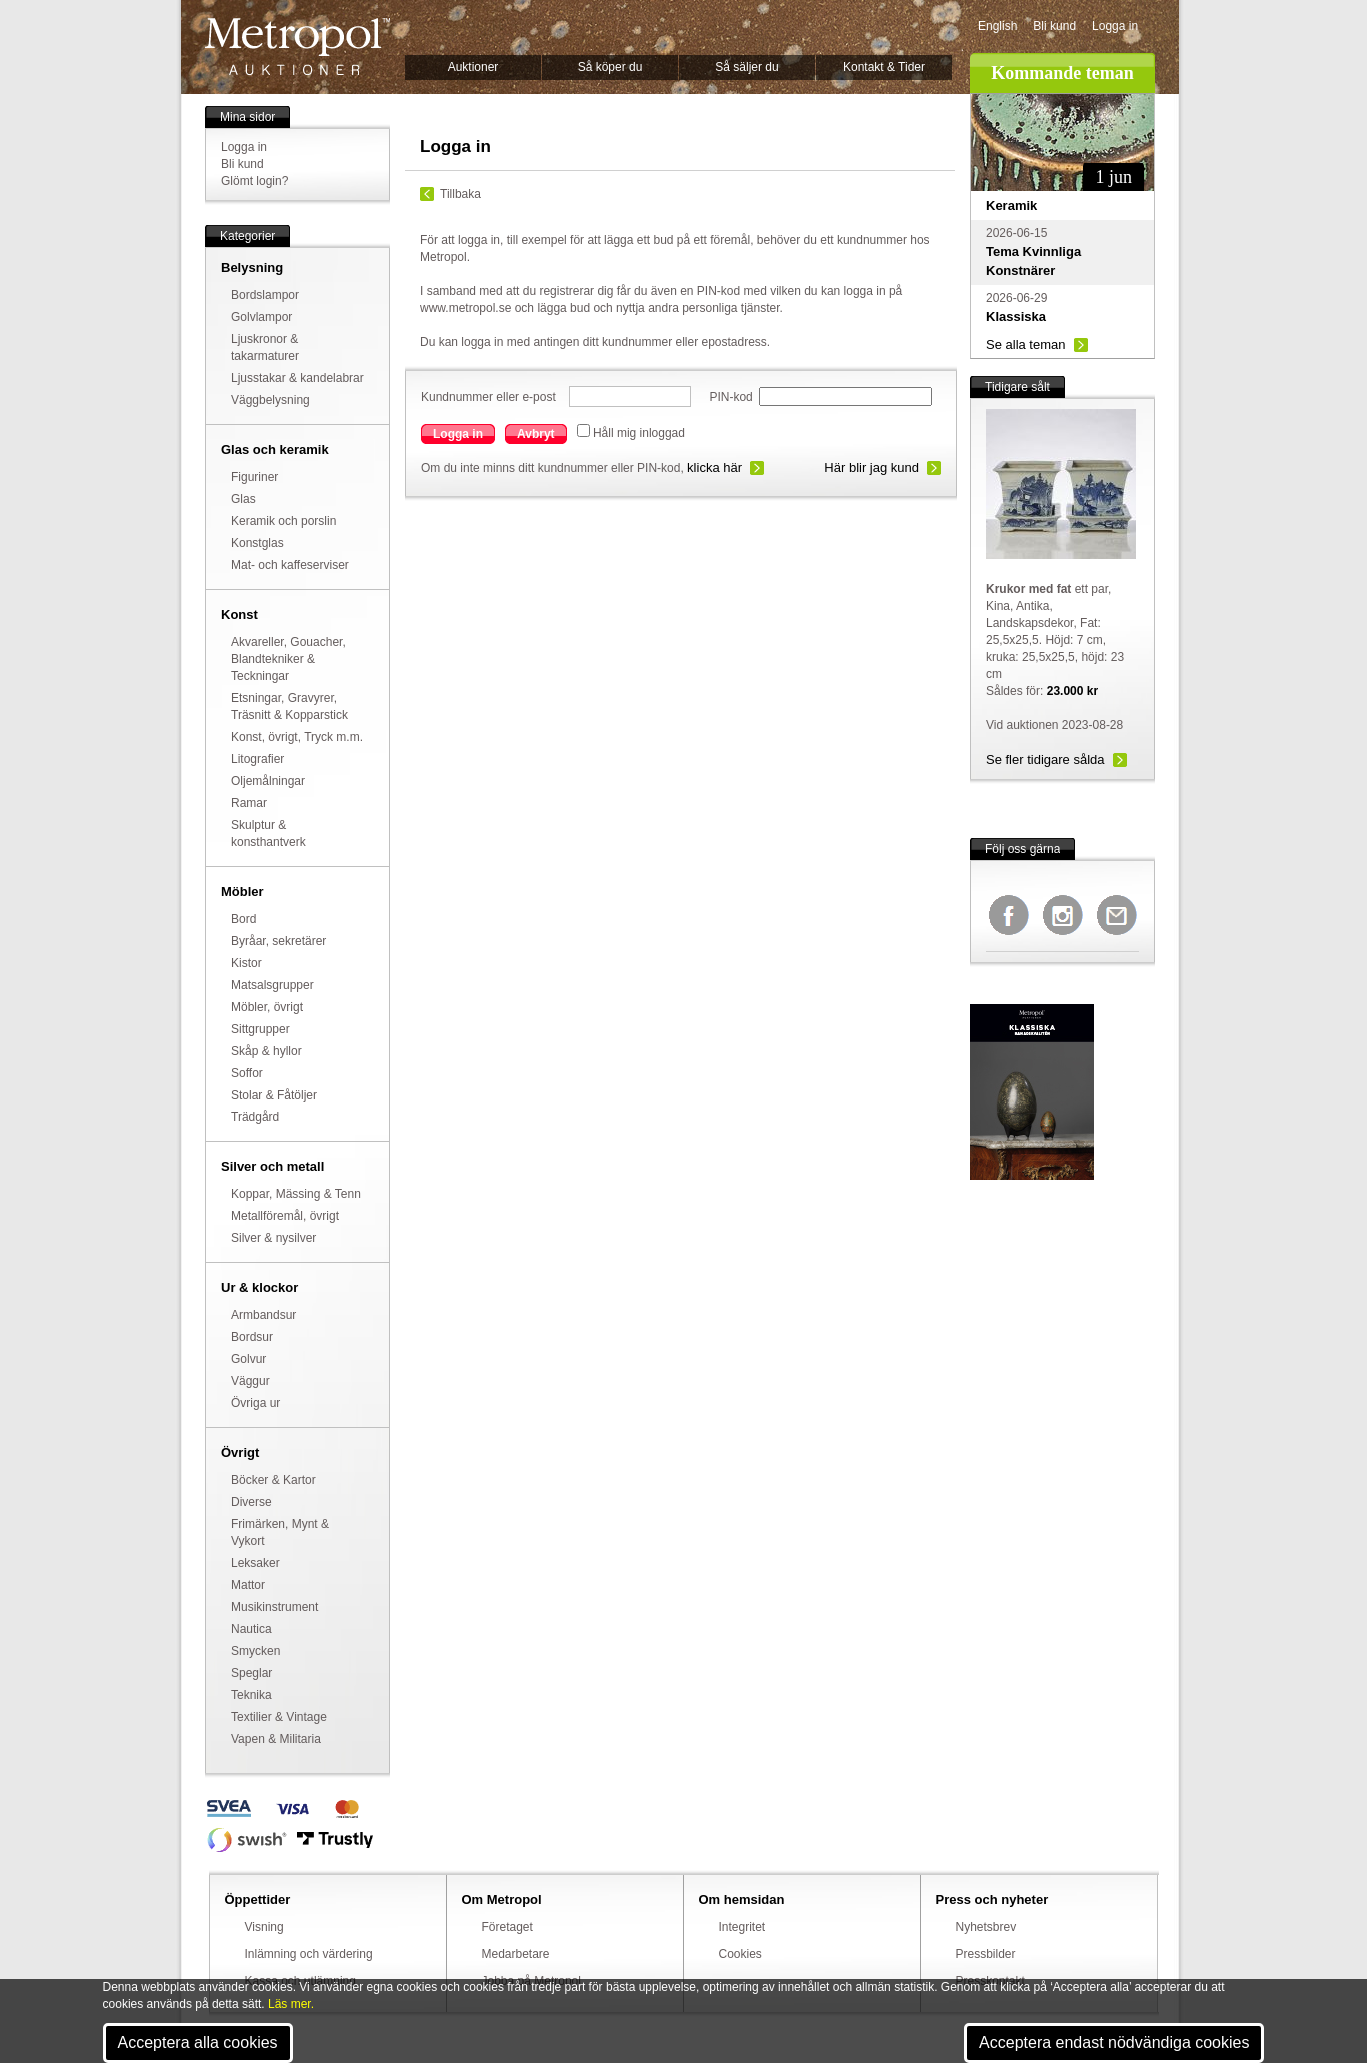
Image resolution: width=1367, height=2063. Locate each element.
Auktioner (473, 67)
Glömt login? (254, 181)
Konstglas (257, 543)
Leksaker (255, 1563)
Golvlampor (261, 317)
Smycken (255, 1651)
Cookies (740, 1954)
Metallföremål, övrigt (285, 1216)
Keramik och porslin (283, 521)
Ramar (249, 803)
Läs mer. (291, 2004)
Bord (243, 919)
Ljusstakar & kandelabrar (297, 378)
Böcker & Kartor (273, 1480)
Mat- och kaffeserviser (290, 565)
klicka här (714, 467)
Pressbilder (986, 1954)
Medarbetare (516, 1954)
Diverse (251, 1502)
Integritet (742, 1927)
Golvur (248, 1359)
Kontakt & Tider (884, 67)
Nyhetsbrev (986, 1927)
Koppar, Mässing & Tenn (296, 1194)
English (997, 26)
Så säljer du (746, 67)
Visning (264, 1927)
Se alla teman (1026, 344)
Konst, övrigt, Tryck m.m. (297, 737)
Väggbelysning (270, 400)
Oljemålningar (268, 781)
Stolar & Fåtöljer (274, 1095)
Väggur (250, 1381)
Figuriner (254, 477)
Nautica (251, 1629)
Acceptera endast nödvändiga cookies (1114, 2042)
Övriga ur (255, 1403)
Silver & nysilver (273, 1238)
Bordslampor (265, 295)
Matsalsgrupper (272, 985)
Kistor (246, 963)
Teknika (251, 1695)
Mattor (248, 1585)
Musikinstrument (274, 1607)
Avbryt (536, 434)
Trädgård (255, 1117)
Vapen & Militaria (276, 1739)
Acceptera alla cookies (198, 2042)
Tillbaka (460, 194)
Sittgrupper (260, 1029)
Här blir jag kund (871, 467)
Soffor (247, 1073)
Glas (243, 499)
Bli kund (1054, 26)
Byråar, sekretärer (278, 941)
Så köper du (610, 67)
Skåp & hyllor (266, 1051)
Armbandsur (263, 1315)
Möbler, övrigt (267, 1007)
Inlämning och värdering (309, 1954)
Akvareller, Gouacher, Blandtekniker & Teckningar (288, 659)
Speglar (251, 1673)
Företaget (507, 1927)
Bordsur (252, 1337)
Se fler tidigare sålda (1045, 759)
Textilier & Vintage (279, 1717)
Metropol (297, 46)
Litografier (257, 759)
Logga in (1115, 26)
